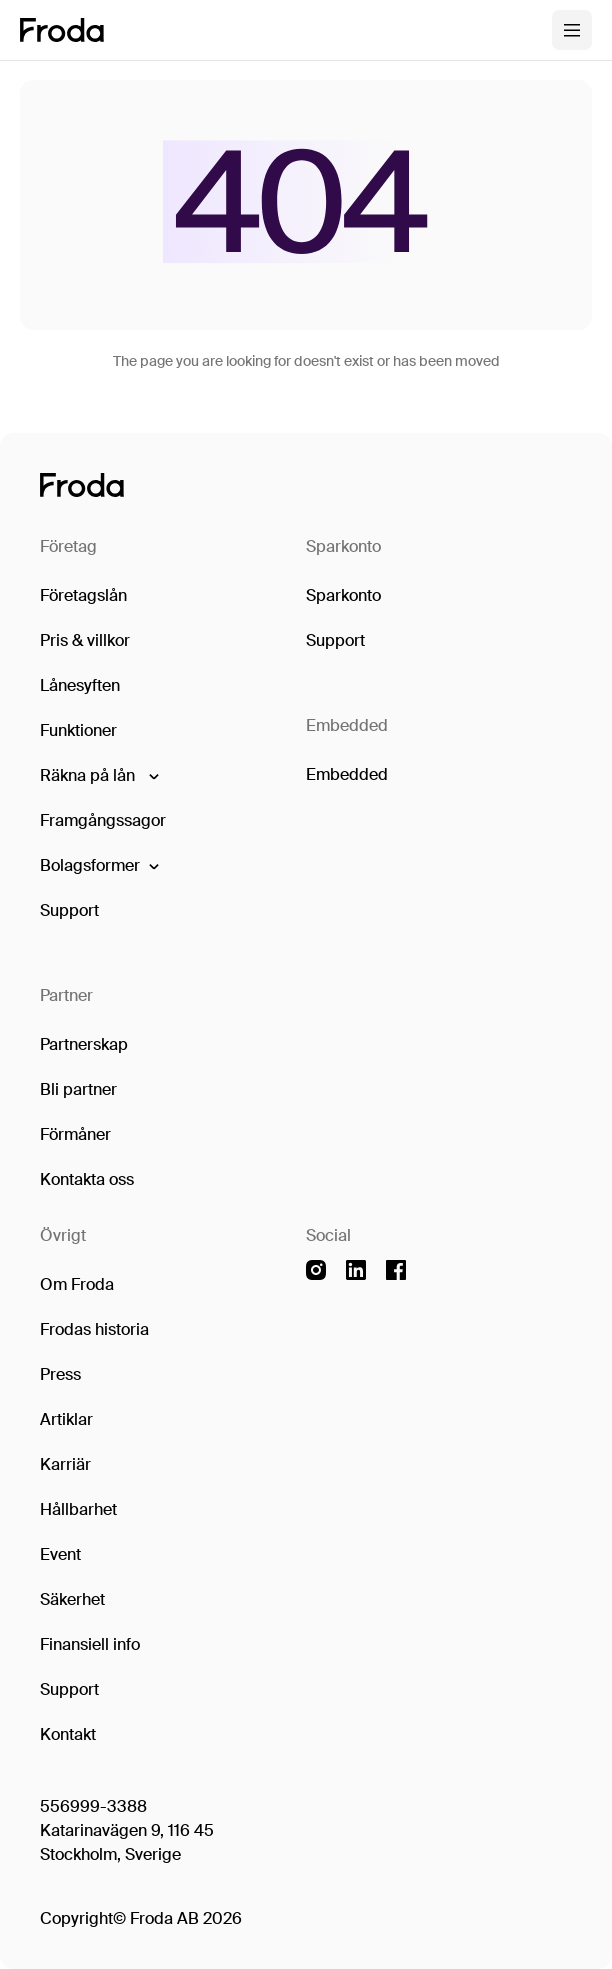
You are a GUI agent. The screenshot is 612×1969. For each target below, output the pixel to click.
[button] (98, 776)
